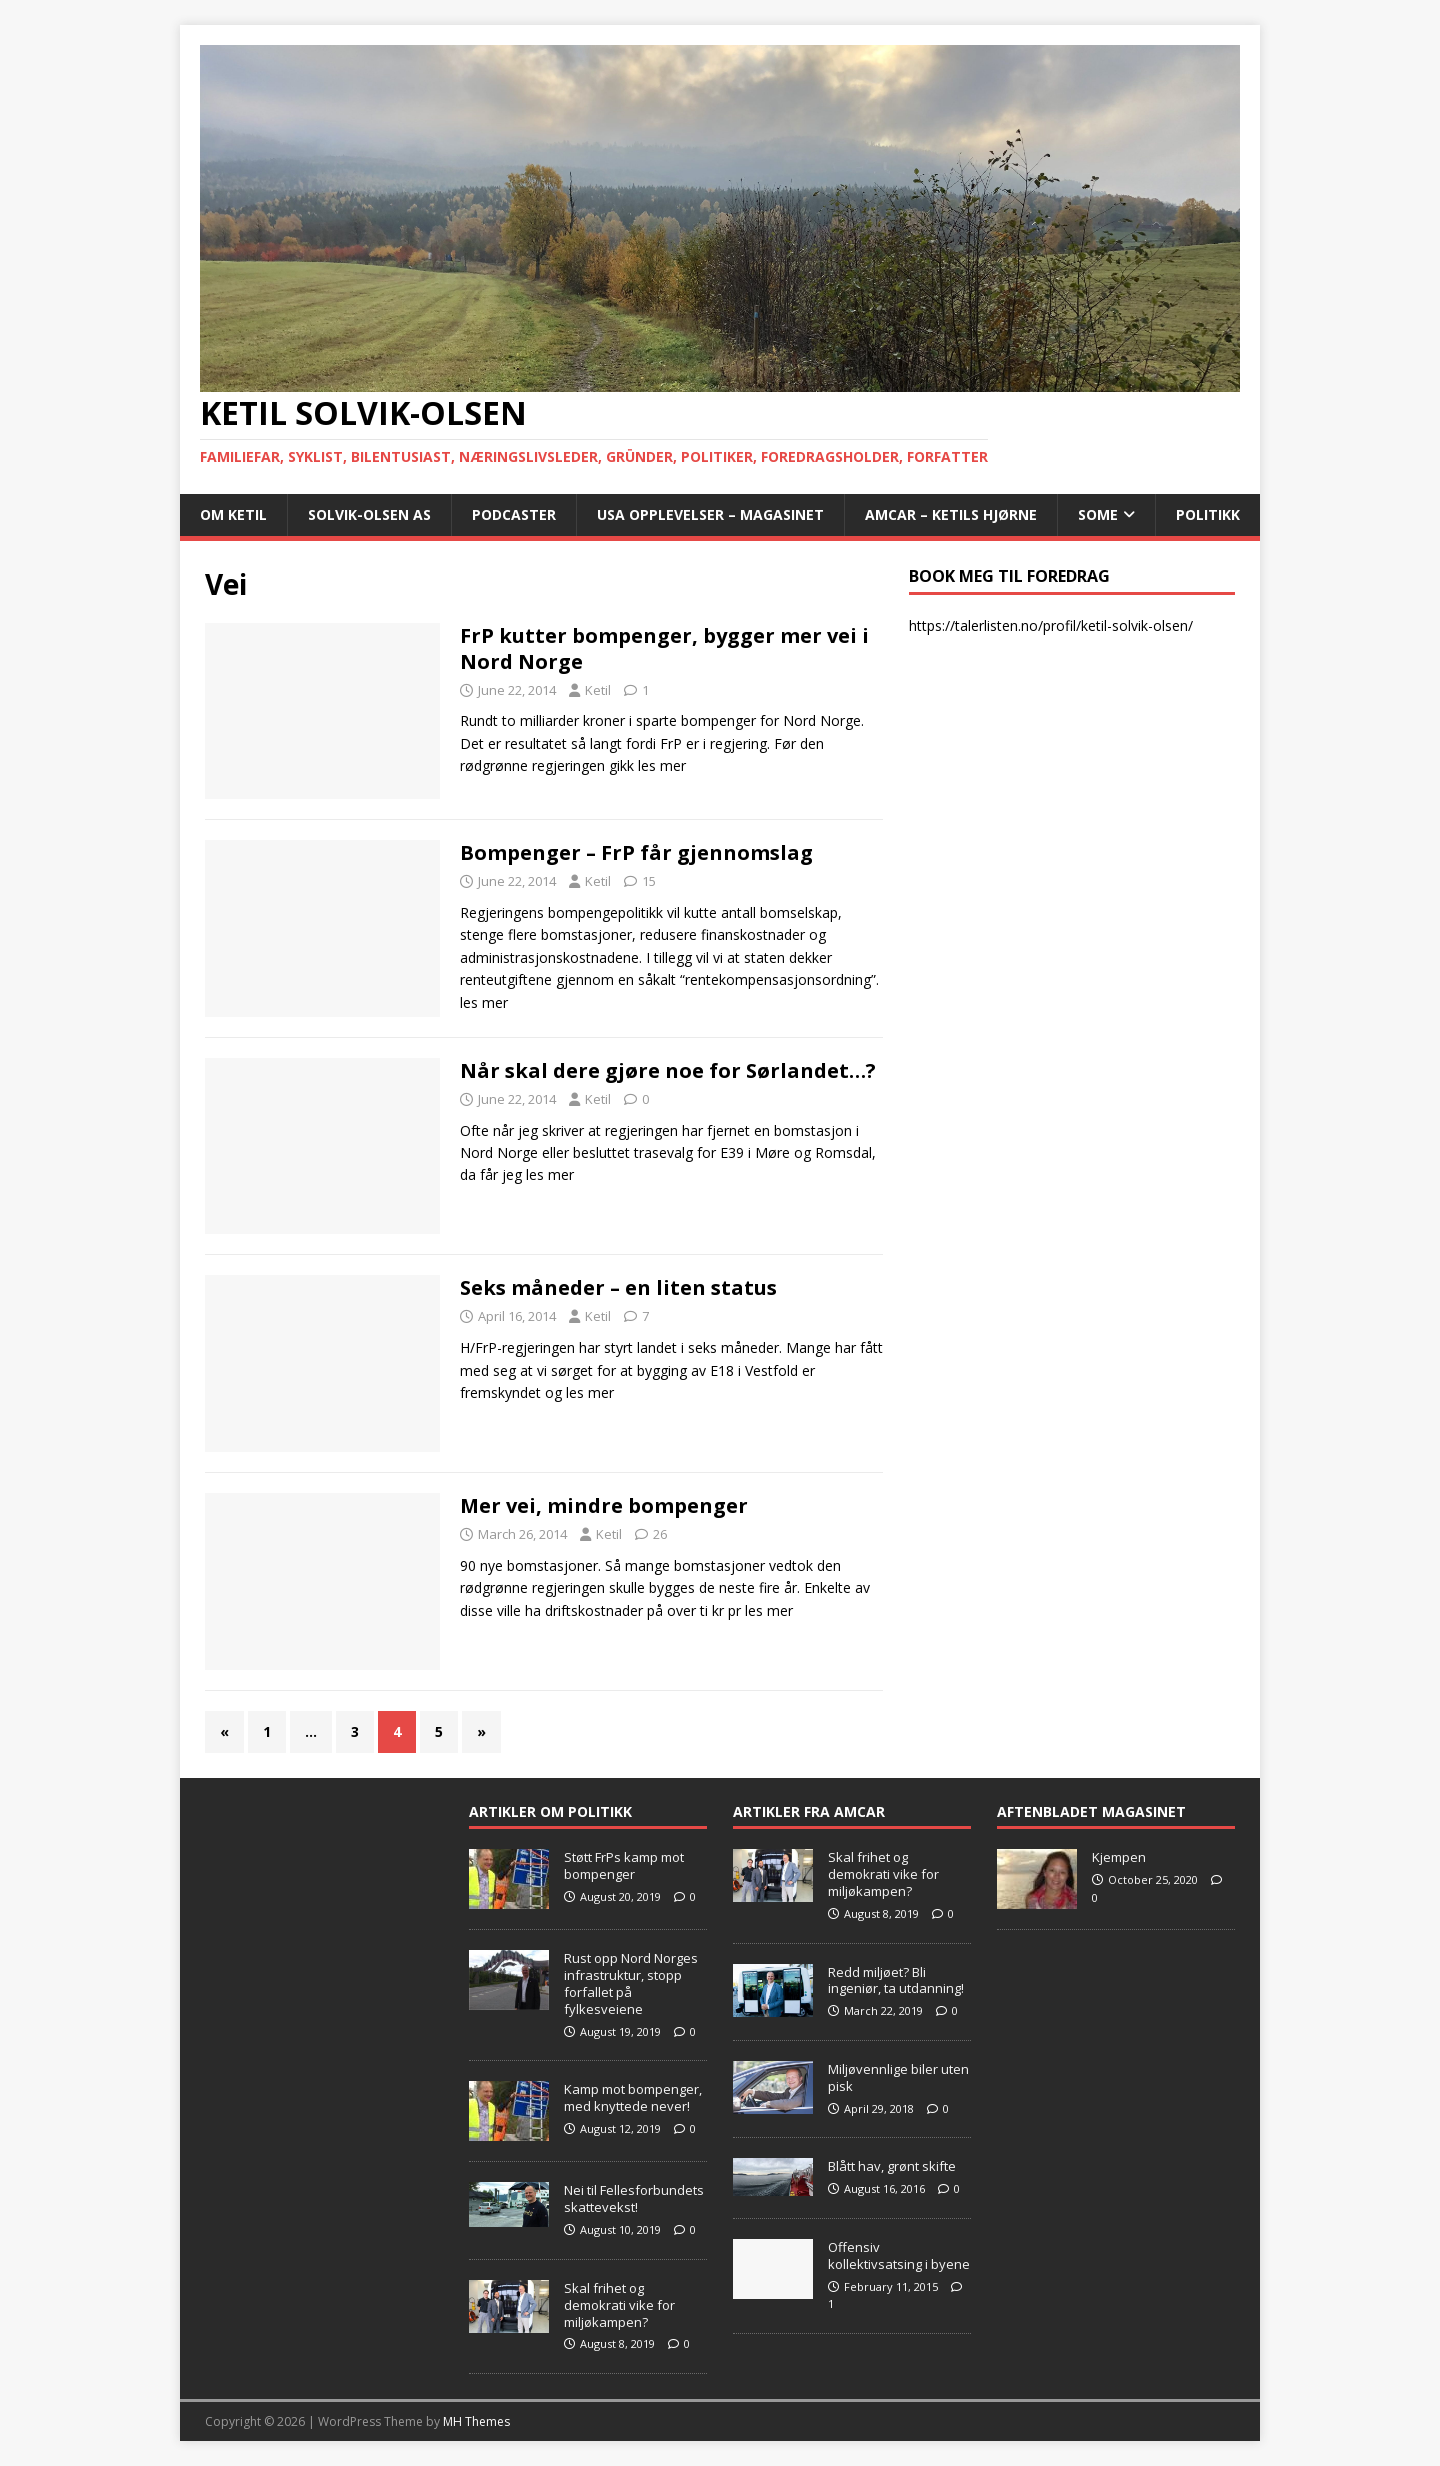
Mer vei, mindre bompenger (604, 1505)
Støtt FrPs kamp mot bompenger (624, 1865)
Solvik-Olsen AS (369, 514)
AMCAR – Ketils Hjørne (951, 514)
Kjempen (1119, 1857)
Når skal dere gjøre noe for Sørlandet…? (668, 1070)
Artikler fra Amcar (809, 1811)
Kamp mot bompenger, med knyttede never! (633, 2097)
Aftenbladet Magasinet (1091, 1811)
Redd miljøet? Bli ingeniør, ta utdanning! (896, 1980)
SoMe (1098, 514)
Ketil (598, 690)
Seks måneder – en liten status (618, 1287)
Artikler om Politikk (550, 1811)
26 (660, 1534)
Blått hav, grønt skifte (892, 2166)
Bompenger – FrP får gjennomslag (636, 852)
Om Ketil (233, 514)
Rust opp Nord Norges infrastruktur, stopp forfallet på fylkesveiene (631, 1983)
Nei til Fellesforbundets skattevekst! (634, 2198)
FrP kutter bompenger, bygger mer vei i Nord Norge (664, 648)
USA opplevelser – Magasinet (710, 514)
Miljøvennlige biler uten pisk (898, 2077)
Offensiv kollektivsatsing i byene (899, 2255)
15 (649, 881)
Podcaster (514, 514)
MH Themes (476, 2421)
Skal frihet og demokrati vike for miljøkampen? (619, 2305)
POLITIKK (1208, 514)
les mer (662, 765)
